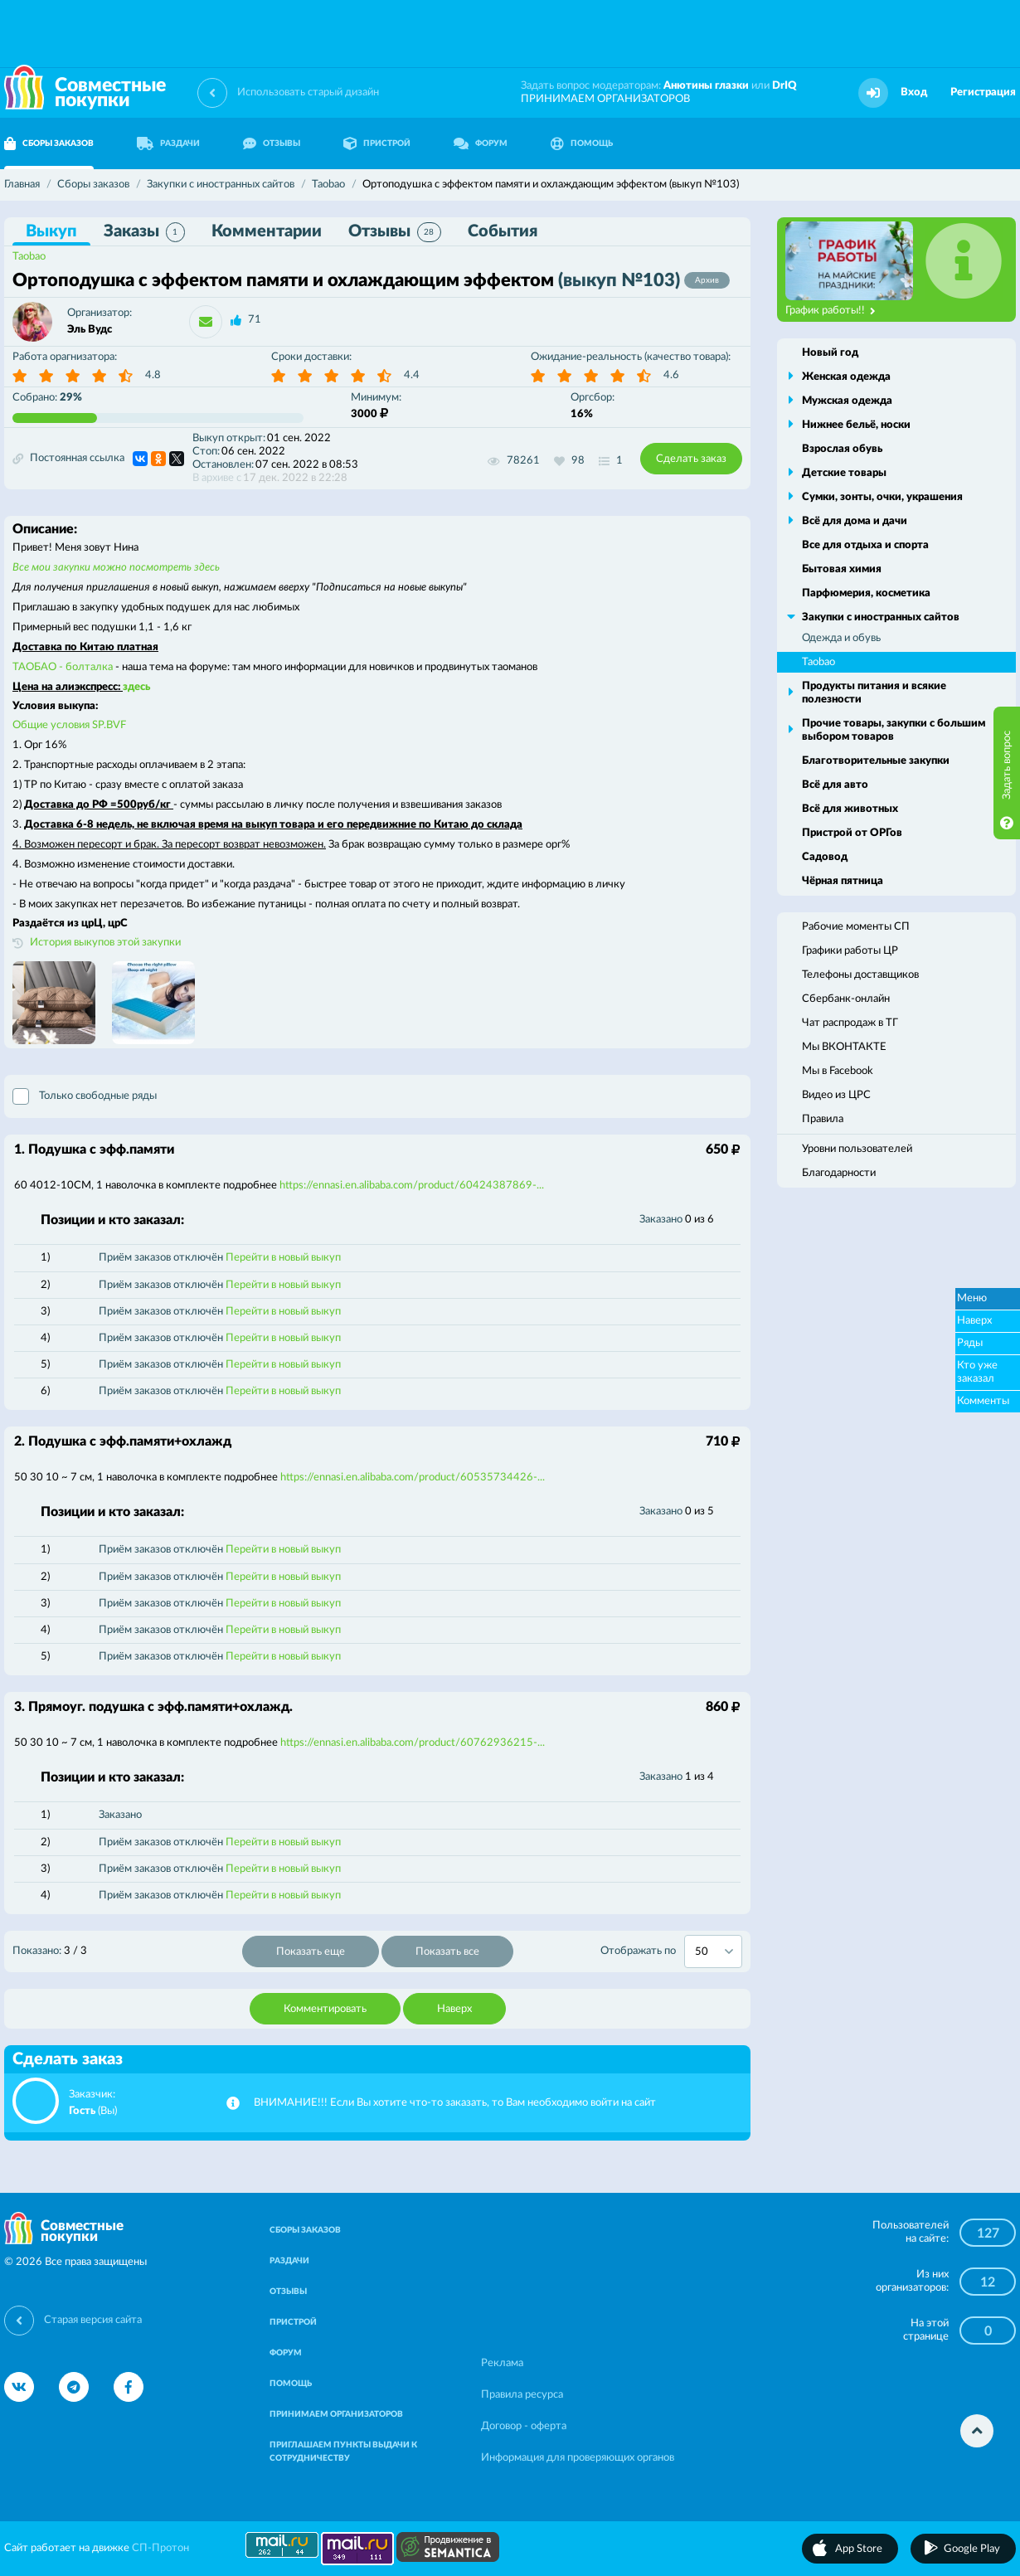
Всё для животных (850, 809)
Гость (82, 2111)
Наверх (454, 2009)
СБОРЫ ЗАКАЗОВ (305, 2230)
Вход (914, 92)
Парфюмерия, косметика (866, 593)
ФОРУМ (481, 143)
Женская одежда (846, 377)
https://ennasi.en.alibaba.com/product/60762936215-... (412, 1743)
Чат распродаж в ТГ (850, 1023)
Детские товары (844, 473)
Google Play (972, 2549)
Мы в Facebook (837, 1071)
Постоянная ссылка (68, 458)
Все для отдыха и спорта (865, 545)
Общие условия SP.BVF (69, 725)
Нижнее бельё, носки (856, 425)
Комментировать (325, 2009)
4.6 (671, 375)
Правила (822, 1119)
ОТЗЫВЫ (271, 143)
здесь (136, 687)
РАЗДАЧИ (168, 143)
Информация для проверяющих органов (577, 2457)
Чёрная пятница (842, 881)
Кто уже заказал (977, 1372)
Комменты (983, 1401)
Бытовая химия (842, 569)
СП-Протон (160, 2548)
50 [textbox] (701, 1952)
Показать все (447, 1952)
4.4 (412, 375)
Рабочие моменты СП (856, 926)
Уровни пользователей (857, 1149)
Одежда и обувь (841, 638)
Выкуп (51, 231)
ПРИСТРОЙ (376, 143)
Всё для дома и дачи (854, 521)
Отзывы (394, 232)
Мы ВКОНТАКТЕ (844, 1047)
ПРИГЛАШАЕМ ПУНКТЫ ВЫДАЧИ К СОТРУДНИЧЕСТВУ (343, 2451)
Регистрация (983, 92)
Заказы (144, 232)
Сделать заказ (691, 459)
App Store (858, 2549)
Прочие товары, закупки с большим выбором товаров (893, 730)
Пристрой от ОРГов (852, 833)
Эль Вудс (89, 329)
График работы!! (830, 311)
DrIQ (784, 85)
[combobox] (713, 1951)
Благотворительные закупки (876, 761)
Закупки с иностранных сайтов (880, 617)
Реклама (502, 2363)
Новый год (830, 353)
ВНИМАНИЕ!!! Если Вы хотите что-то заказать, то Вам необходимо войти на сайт (455, 2102)
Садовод (825, 857)
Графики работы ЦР (850, 950)
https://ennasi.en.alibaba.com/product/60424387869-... (411, 1185)
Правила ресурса (522, 2394)
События (502, 231)
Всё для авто (835, 785)
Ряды (970, 1343)
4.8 (153, 375)
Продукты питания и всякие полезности (874, 693)
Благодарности (839, 1173)
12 (987, 2282)
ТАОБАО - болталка (62, 667)
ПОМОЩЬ (582, 143)
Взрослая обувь (842, 449)
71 (254, 319)
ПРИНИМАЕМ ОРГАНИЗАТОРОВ (605, 99)
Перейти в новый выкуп (283, 1257)
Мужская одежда (847, 401)
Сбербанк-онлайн (846, 999)
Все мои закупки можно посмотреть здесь (116, 567)
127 (988, 2233)
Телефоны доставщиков (860, 975)
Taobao (29, 256)
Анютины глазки (706, 85)
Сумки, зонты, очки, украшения (882, 497)
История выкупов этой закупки (105, 942)
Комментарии (266, 231)
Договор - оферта (523, 2426)
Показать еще (310, 1952)
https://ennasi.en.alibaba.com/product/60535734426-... (412, 1477)
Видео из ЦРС (836, 1095)
